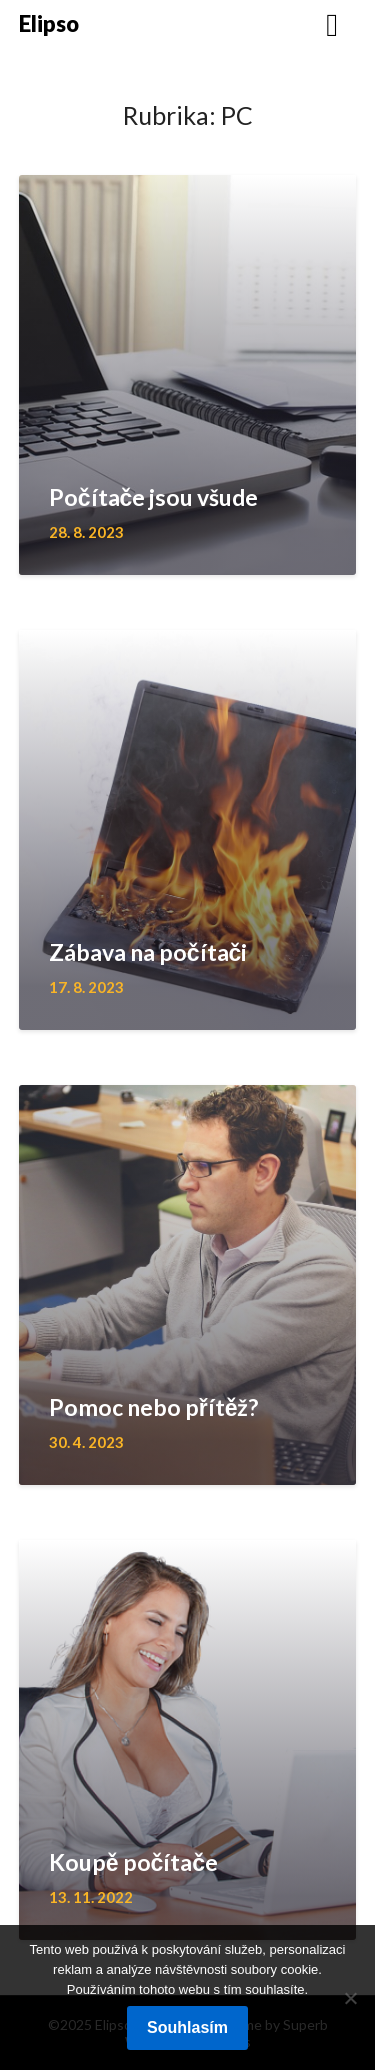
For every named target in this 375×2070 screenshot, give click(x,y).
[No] (350, 1998)
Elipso (49, 23)
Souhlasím (187, 2027)
